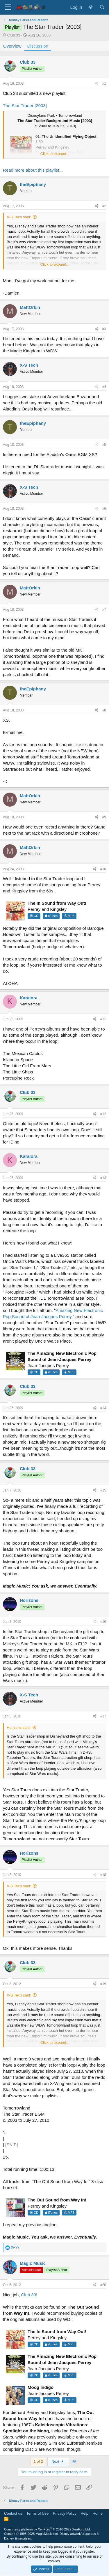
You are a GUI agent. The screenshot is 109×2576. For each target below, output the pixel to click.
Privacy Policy (64, 2513)
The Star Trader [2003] (25, 105)
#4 (104, 387)
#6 (104, 509)
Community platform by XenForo (47, 2529)
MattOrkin (30, 307)
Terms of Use (37, 2513)
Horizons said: (19, 1727)
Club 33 (13, 35)
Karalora (28, 997)
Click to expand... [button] (54, 154)
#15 (103, 1490)
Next (58, 2461)
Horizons (29, 1600)
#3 (104, 329)
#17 (103, 1716)
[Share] (96, 83)
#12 (103, 1114)
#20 (103, 2285)
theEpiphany (33, 184)
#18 (103, 1875)
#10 (103, 869)
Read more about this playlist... (33, 170)
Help (84, 2513)
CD (34, 916)
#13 (103, 1178)
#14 (103, 1408)
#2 (104, 206)
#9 (104, 817)
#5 (104, 445)
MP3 (69, 916)
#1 (104, 83)
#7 (104, 610)
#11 (103, 1019)
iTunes (51, 916)
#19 (103, 1984)
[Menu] (8, 7)
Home (97, 2513)
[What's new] (90, 7)
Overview (12, 45)
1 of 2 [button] (38, 2461)
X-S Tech (29, 365)
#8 (104, 710)
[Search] (102, 7)
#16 (103, 1622)
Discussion (38, 45)
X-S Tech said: (19, 217)
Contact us (13, 2513)
